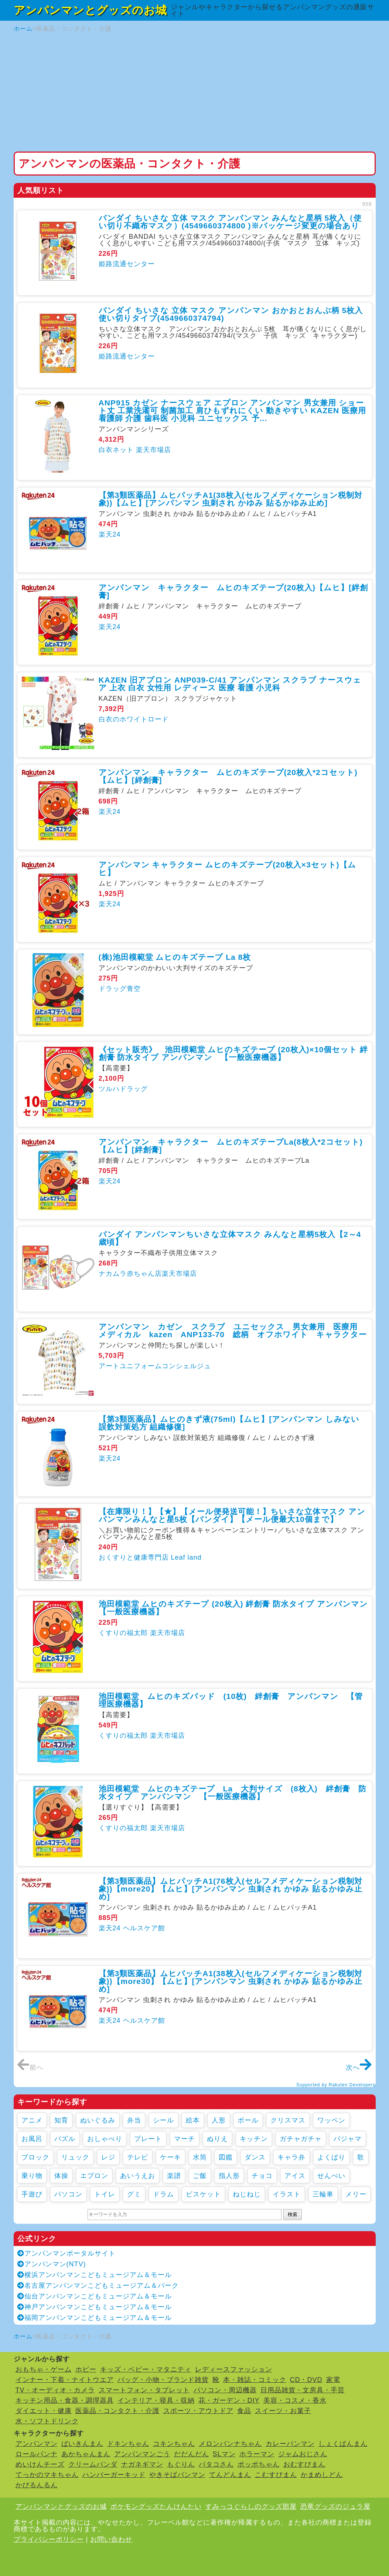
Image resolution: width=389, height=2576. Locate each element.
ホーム (23, 29)
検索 (292, 2214)
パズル (64, 2138)
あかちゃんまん (85, 2454)
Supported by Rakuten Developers (335, 2084)
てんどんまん (230, 2474)
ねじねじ (247, 2194)
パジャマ (348, 2138)
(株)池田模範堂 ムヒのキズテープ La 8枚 (175, 957)
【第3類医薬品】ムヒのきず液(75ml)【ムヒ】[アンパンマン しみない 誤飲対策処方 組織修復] (229, 1423)
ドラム (163, 2194)
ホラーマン (256, 2454)
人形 (219, 2120)
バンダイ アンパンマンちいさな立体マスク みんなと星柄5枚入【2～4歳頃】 (230, 1238)
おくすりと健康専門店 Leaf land (150, 1557)
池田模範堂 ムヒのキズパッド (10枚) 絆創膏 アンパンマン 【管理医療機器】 (231, 1700)
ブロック (35, 2157)
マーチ (184, 2138)
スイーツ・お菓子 (283, 2410)
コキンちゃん (174, 2443)
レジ (108, 2157)
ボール (248, 2120)
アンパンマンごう (142, 2454)
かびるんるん (37, 2485)
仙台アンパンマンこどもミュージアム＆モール (94, 2296)
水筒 (200, 2157)
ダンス (255, 2157)
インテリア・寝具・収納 (156, 2400)
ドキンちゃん (128, 2443)
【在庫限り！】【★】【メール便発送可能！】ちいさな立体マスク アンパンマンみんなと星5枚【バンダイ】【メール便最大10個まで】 (232, 1515)
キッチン (254, 2138)
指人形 (229, 2175)
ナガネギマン (142, 2464)
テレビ (137, 2157)
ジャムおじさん (302, 2454)
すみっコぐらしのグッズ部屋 (251, 2506)
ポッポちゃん (259, 2464)
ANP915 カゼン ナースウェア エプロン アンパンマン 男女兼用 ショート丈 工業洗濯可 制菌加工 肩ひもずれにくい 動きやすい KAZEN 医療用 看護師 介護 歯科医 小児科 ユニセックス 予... (232, 410)
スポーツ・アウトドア (198, 2410)
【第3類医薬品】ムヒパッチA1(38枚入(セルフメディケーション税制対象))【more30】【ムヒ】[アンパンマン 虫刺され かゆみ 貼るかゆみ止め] (230, 1981)
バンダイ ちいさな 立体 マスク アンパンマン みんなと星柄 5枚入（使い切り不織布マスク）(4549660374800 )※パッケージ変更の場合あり (230, 222)
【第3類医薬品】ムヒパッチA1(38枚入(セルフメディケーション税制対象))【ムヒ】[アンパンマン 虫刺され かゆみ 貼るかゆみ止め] (230, 499)
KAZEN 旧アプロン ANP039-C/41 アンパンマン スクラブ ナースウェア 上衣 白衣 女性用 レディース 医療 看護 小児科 (230, 684)
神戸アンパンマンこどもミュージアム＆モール (94, 2307)
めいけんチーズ (40, 2464)
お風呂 (31, 2138)
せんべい (331, 2175)
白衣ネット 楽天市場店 (135, 449)
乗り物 (31, 2175)
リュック (75, 2157)
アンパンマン (37, 2443)
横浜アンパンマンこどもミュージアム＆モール (94, 2274)
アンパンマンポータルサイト (66, 2253)
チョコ (262, 2175)
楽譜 (174, 2175)
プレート (148, 2138)
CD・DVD (306, 2379)
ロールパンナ (37, 2454)
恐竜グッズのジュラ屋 (335, 2506)
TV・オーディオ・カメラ (55, 2390)
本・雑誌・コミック (254, 2379)
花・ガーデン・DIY (229, 2400)
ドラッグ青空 (120, 988)
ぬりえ (217, 2138)
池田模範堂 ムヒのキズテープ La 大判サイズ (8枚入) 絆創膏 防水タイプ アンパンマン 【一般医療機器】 (232, 1792)
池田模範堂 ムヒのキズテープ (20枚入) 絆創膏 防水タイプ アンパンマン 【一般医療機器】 (237, 1608)
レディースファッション (233, 2369)
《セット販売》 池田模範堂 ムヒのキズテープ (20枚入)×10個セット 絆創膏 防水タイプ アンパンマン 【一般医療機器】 (233, 1053)
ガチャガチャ (301, 2138)
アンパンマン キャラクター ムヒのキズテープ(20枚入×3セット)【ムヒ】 (227, 868)
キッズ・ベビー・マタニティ (145, 2369)
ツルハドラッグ (123, 1088)
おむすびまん (304, 2464)
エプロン (94, 2175)
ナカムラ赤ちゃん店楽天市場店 (148, 1273)
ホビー (85, 2369)
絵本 (193, 2120)
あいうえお (137, 2175)
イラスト (287, 2194)
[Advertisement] (195, 92)
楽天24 (110, 534)
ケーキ (170, 2157)
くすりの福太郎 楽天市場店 (142, 1633)
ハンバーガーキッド (114, 2474)
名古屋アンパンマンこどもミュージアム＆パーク (98, 2285)
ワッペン (331, 2120)
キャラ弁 (291, 2157)
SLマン (224, 2454)
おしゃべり (104, 2138)
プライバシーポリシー (49, 2539)
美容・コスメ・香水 (295, 2400)
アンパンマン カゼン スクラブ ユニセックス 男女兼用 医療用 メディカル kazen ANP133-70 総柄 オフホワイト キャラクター (233, 1330)
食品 (244, 2410)
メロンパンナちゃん (230, 2443)
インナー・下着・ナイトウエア (65, 2379)
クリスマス (288, 2120)
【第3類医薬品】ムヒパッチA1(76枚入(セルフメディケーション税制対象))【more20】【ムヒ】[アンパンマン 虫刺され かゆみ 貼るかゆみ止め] (230, 1889)
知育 (61, 2120)
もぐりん (181, 2464)
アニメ (31, 2120)
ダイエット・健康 (44, 2410)
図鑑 (226, 2157)
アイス (295, 2175)
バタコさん (216, 2464)
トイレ (104, 2194)
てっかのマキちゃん (47, 2474)
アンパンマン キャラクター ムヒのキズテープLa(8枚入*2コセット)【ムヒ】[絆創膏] (231, 1146)
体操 (61, 2175)
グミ (134, 2194)
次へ (359, 2067)
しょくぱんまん (343, 2443)
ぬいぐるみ (97, 2120)
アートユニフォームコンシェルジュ (155, 1366)
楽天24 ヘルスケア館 (132, 1928)
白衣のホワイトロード (134, 719)
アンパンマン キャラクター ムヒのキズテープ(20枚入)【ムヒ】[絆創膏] (233, 591)
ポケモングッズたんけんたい (156, 2506)
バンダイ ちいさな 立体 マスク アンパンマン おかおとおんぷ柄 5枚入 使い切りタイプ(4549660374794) (231, 314)
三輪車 (323, 2194)
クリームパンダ (92, 2464)
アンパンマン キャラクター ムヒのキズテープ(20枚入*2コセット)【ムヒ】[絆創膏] (228, 776)
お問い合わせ (111, 2539)
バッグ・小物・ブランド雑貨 (163, 2379)
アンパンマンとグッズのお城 (90, 10)
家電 (333, 2379)
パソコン (68, 2194)
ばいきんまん (82, 2443)
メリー (355, 2194)
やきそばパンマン (177, 2474)
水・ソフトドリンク (47, 2421)
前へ (30, 2067)
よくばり (331, 2157)
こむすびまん (276, 2474)
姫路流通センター (127, 264)
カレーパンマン (290, 2443)
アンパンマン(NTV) (51, 2264)
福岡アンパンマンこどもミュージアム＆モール (94, 2317)
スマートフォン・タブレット (144, 2390)
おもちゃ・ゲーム (44, 2369)
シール (163, 2120)
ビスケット (203, 2194)
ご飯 (200, 2175)
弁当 (134, 2120)
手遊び (31, 2194)
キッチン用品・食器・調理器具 (65, 2400)
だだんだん (191, 2454)
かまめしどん (322, 2474)
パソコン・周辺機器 (225, 2390)
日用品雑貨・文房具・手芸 (302, 2390)
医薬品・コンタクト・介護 (117, 2410)
